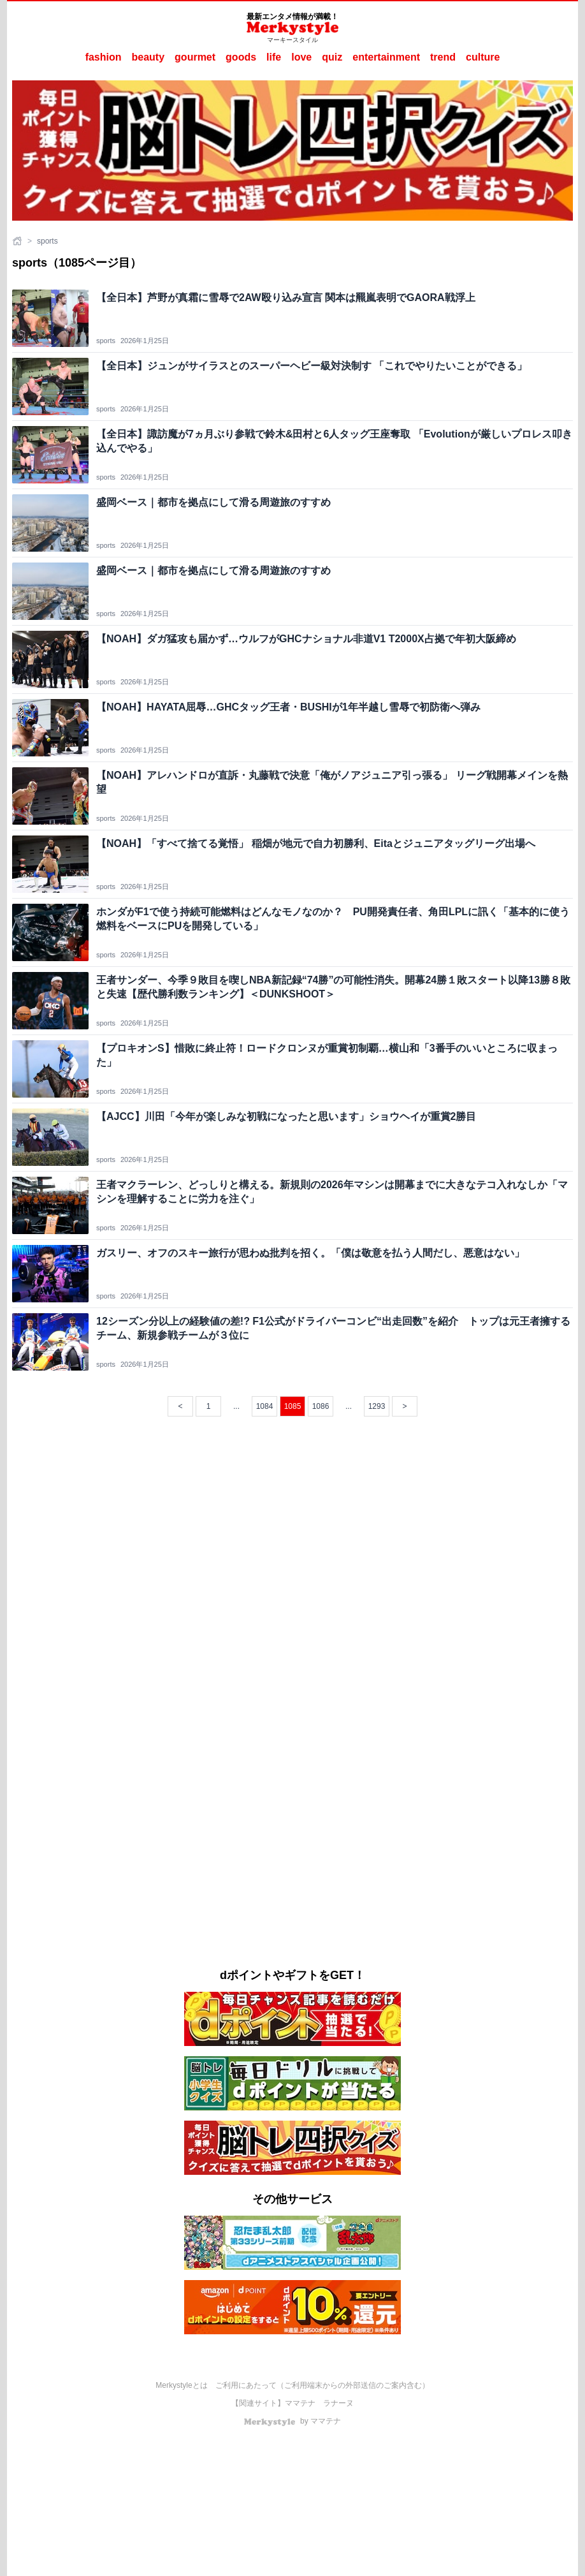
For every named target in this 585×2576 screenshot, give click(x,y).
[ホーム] (18, 241)
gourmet (195, 57)
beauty (148, 57)
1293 (377, 1406)
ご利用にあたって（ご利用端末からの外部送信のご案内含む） (322, 2385)
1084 (264, 1406)
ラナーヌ (338, 2403)
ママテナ (300, 2403)
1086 (320, 1406)
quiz (332, 57)
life (273, 57)
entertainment (386, 57)
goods (241, 57)
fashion (103, 57)
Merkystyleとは (181, 2385)
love (301, 57)
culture (483, 57)
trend (443, 57)
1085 (292, 1406)
